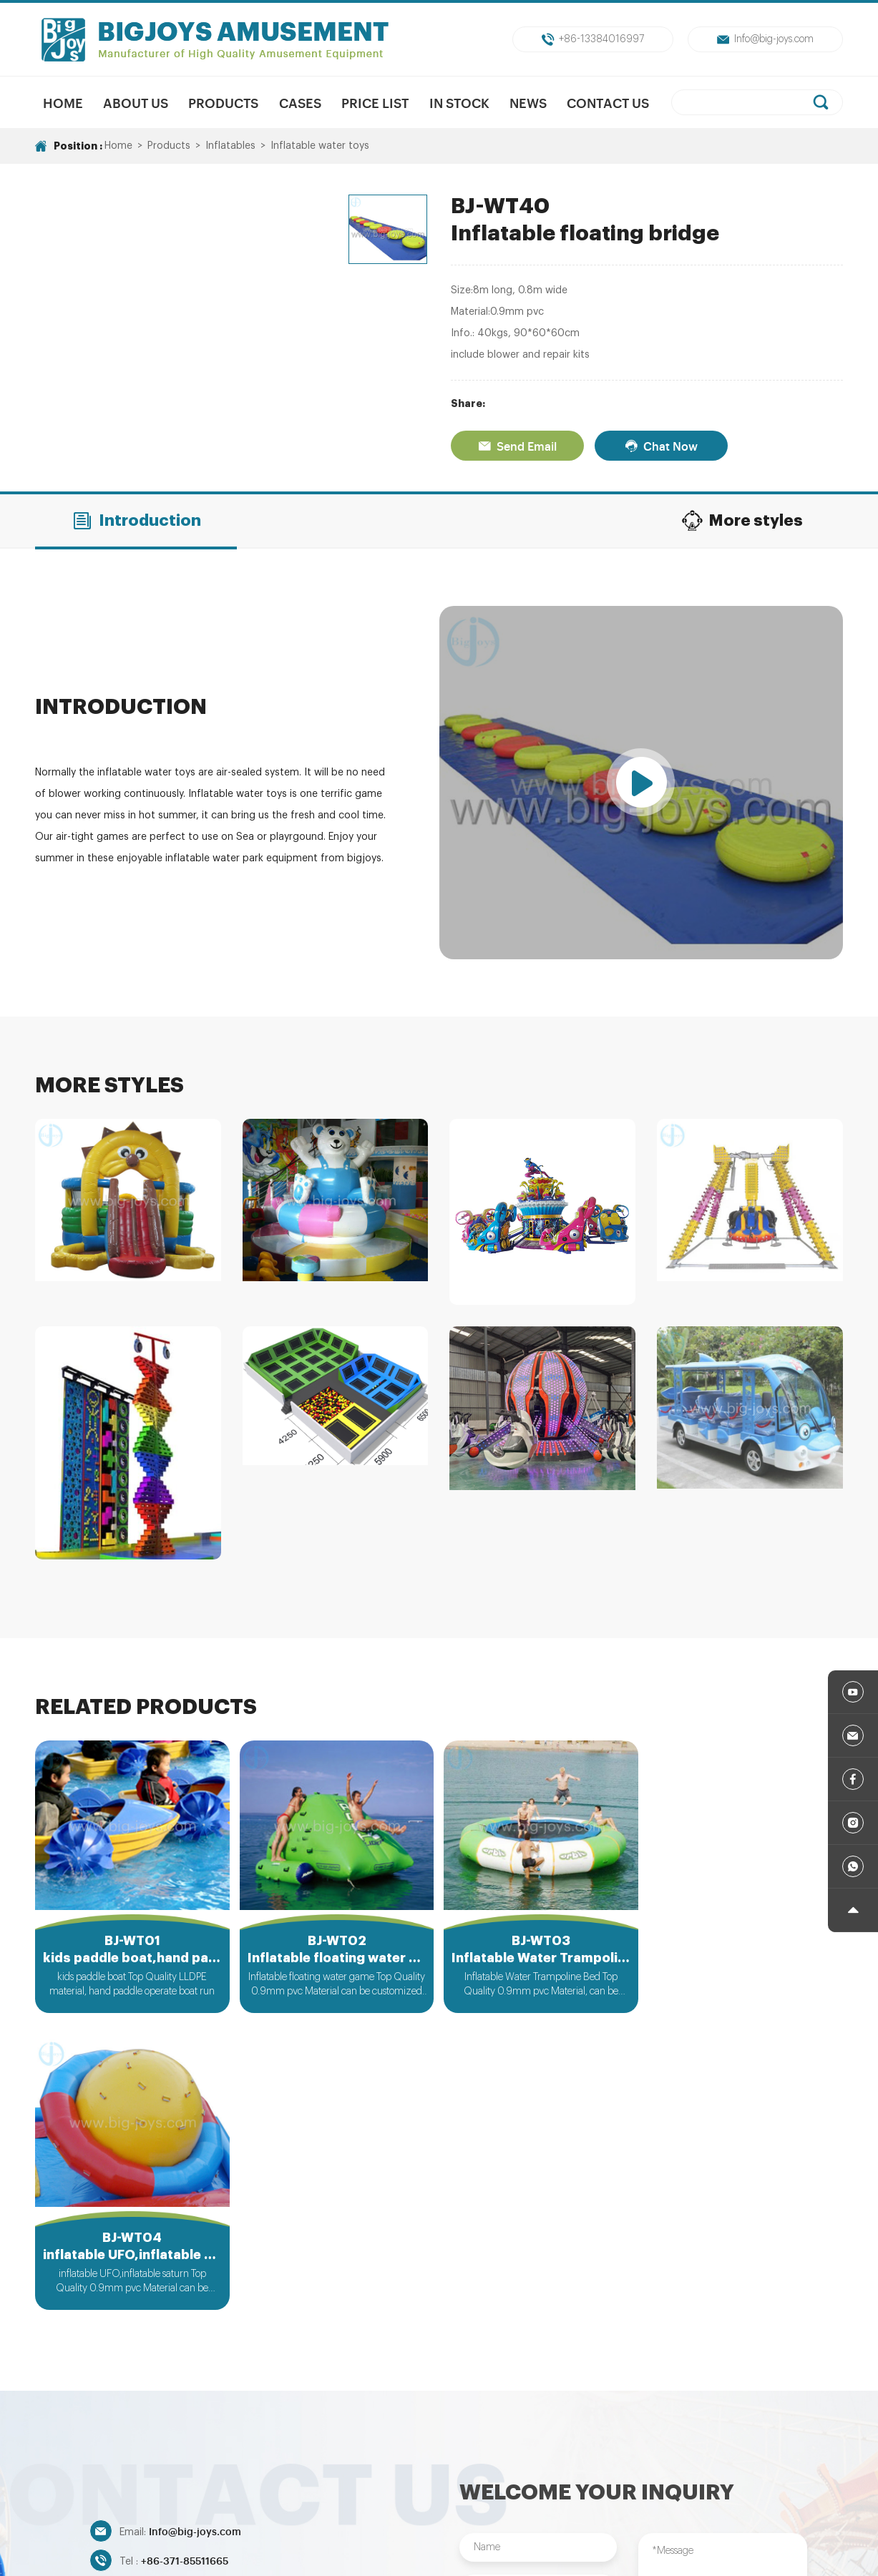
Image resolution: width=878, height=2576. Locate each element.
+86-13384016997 (593, 39)
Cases (300, 102)
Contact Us (608, 102)
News (528, 102)
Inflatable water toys (319, 146)
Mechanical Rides (328, 2467)
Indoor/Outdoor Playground (692, 2467)
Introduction (136, 521)
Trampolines (574, 2467)
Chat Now (661, 446)
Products (223, 102)
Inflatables (230, 146)
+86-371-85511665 (184, 2263)
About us (135, 102)
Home (62, 102)
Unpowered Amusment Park (456, 2467)
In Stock (459, 102)
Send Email (517, 446)
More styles (742, 521)
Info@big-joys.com (765, 39)
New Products (232, 2467)
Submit (537, 2386)
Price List (375, 102)
